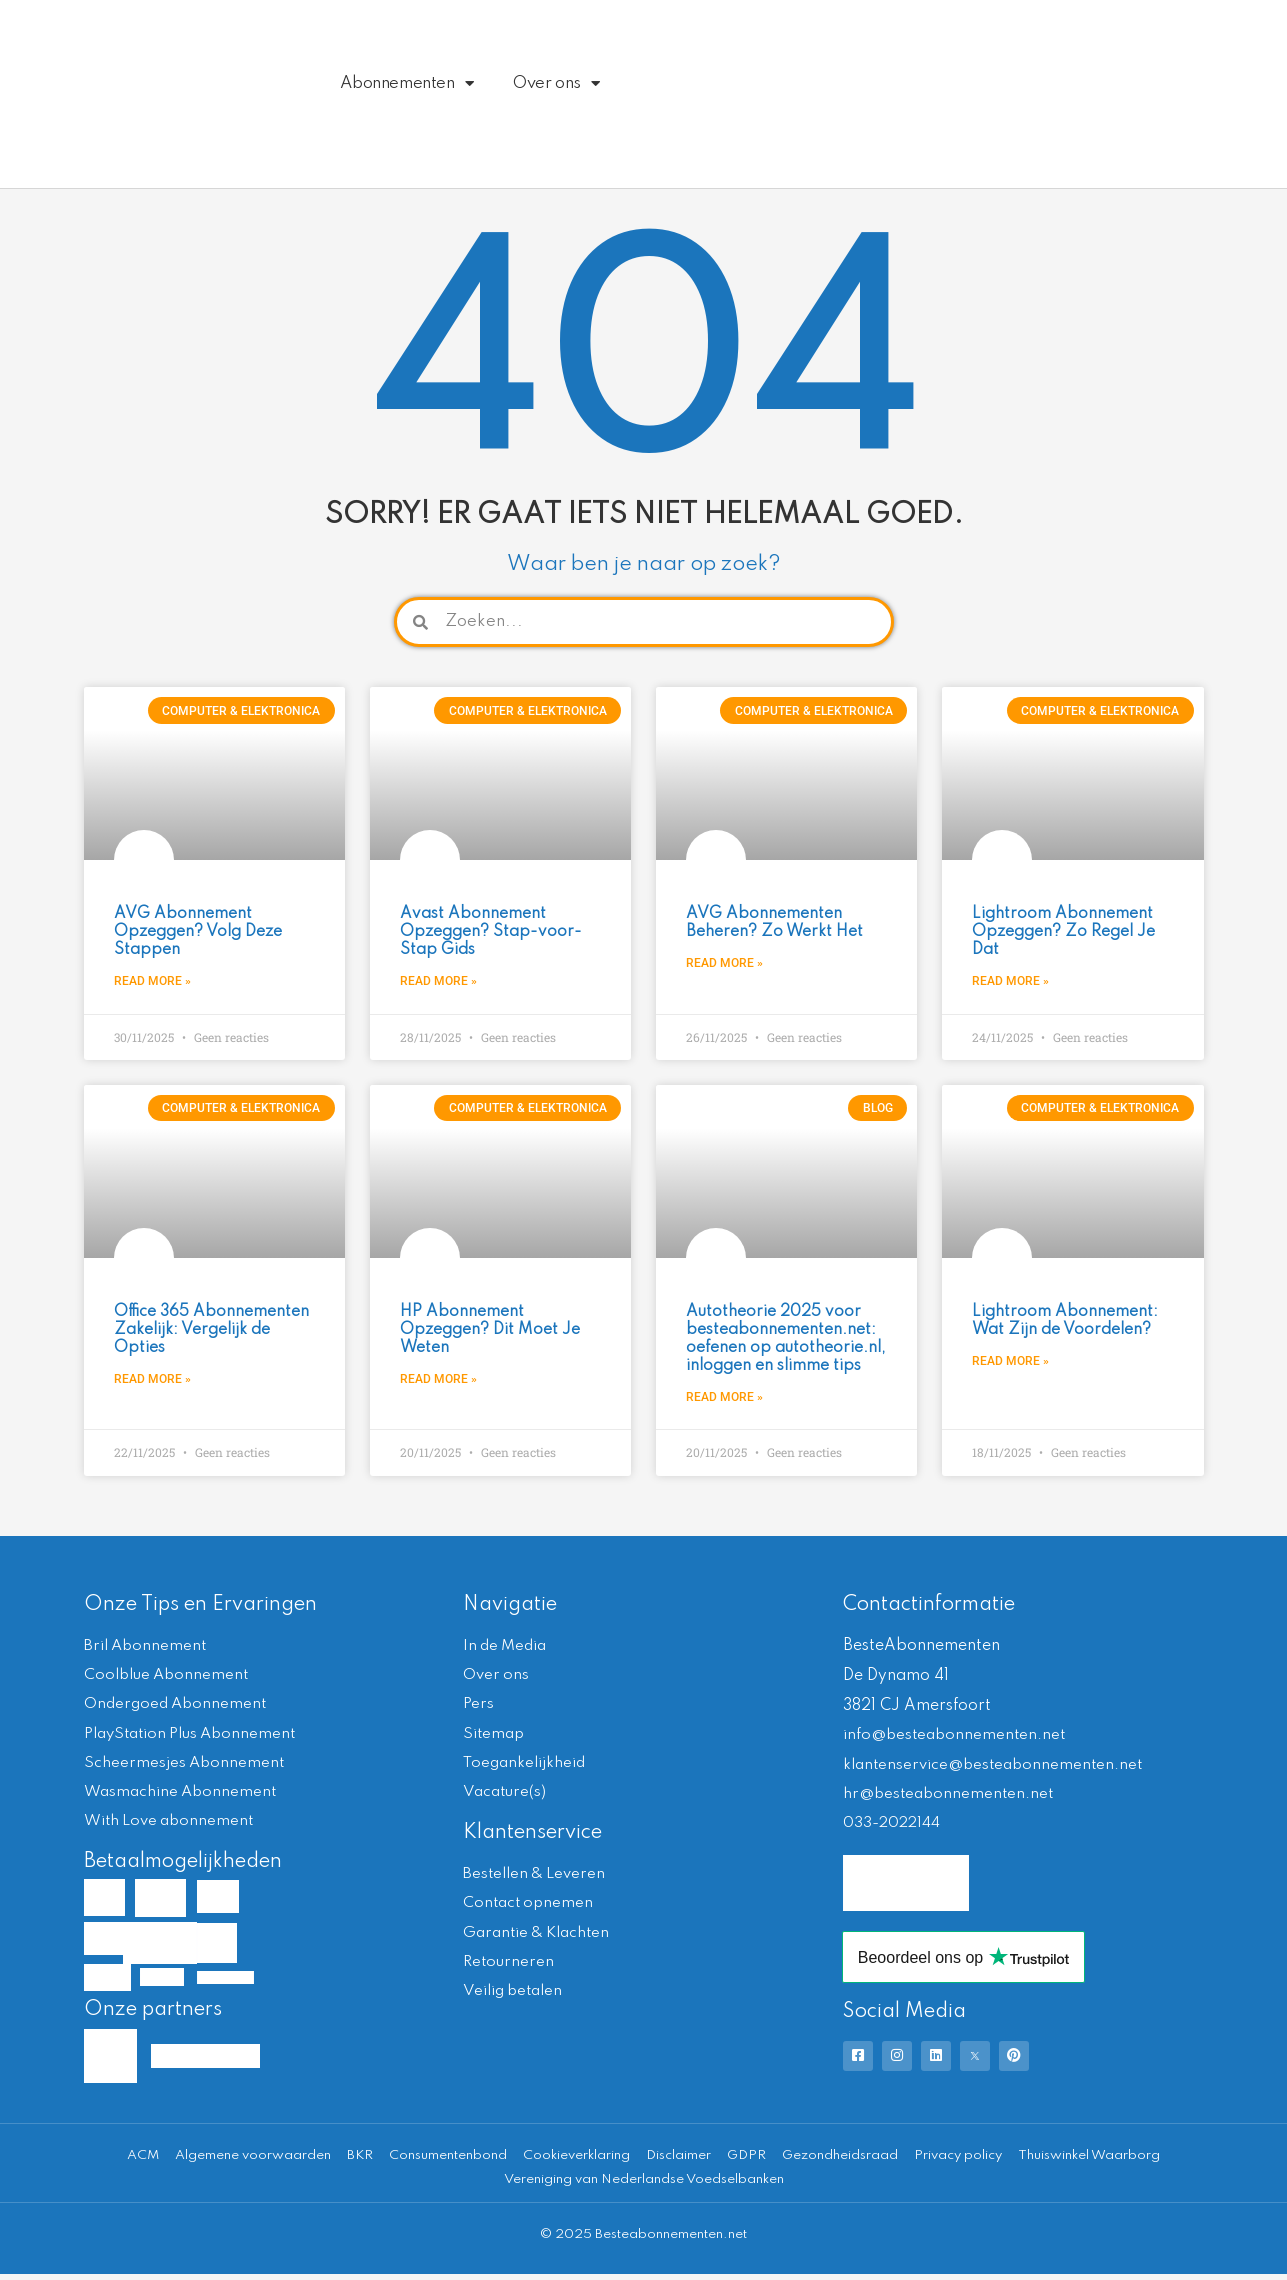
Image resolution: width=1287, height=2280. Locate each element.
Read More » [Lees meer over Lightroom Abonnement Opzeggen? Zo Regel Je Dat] (1010, 981)
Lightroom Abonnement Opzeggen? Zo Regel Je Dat (1063, 932)
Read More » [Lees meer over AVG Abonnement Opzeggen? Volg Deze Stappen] (152, 981)
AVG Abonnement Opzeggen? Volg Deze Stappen (198, 932)
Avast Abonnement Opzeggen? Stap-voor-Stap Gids (491, 932)
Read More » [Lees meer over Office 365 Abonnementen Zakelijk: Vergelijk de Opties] (152, 1380)
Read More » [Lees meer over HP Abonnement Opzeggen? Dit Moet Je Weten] (438, 1380)
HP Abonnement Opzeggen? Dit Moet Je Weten (490, 1330)
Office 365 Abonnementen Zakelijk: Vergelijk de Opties (211, 1330)
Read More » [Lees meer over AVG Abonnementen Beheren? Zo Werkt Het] (724, 963)
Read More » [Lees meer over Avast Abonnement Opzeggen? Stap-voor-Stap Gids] (438, 981)
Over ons (556, 83)
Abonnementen (406, 83)
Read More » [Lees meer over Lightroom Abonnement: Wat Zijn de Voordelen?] (1010, 1361)
